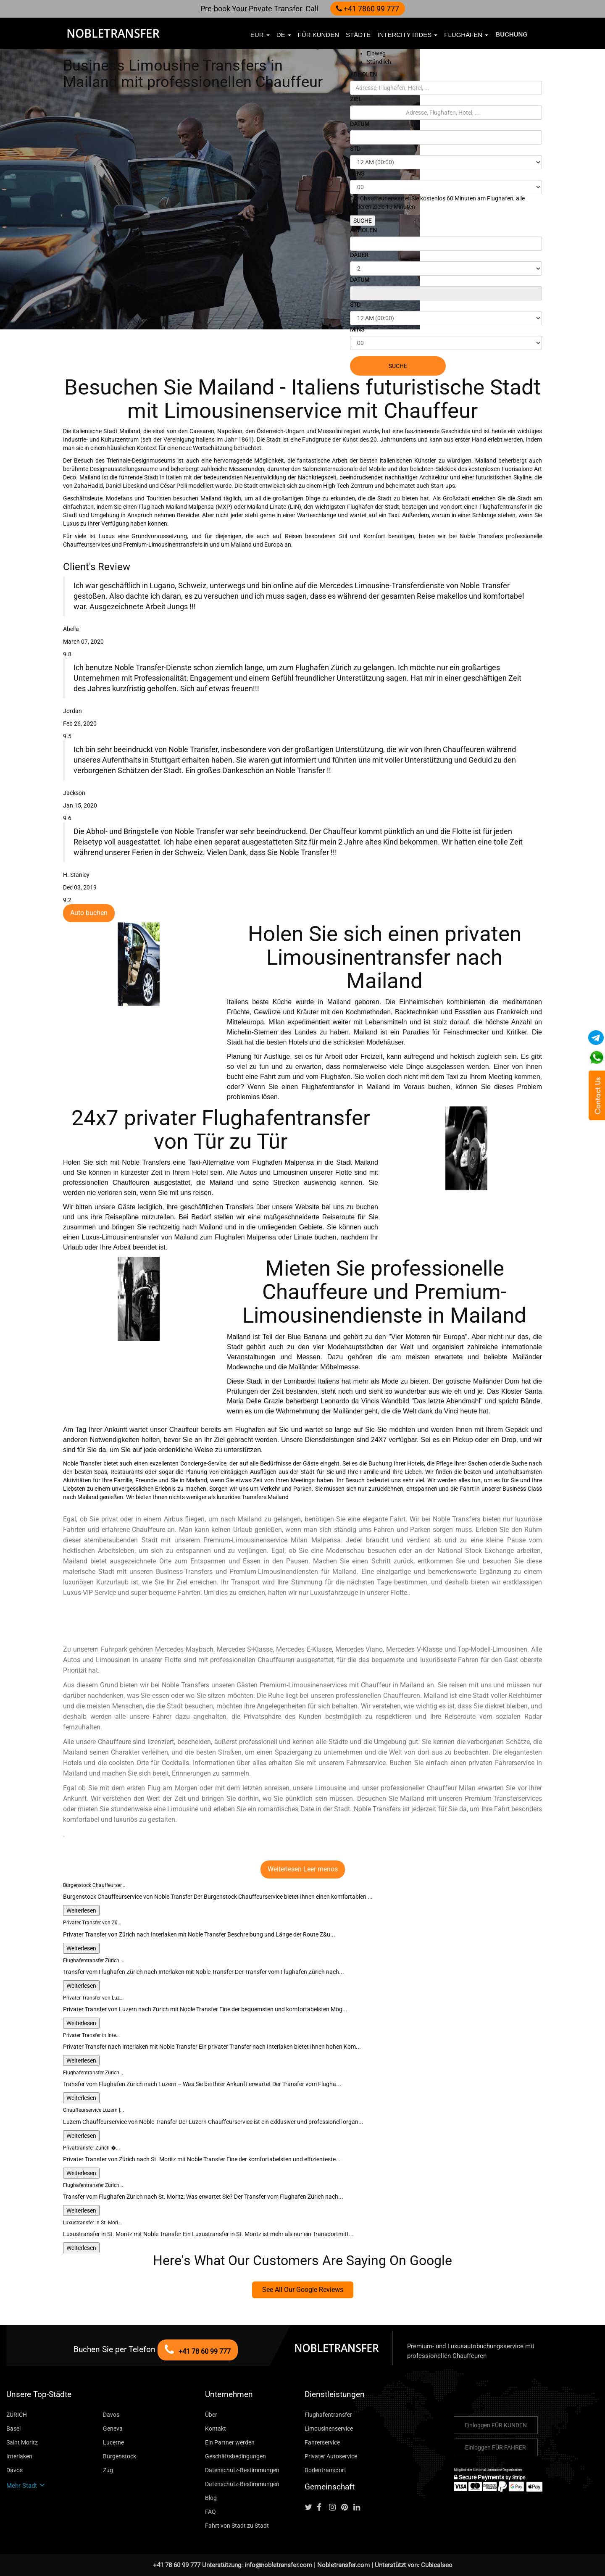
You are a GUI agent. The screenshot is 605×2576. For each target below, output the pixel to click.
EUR (260, 34)
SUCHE (362, 220)
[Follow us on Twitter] (310, 2507)
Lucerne (113, 2442)
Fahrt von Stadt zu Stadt (237, 2525)
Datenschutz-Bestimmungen (242, 2470)
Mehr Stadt (25, 2485)
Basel (13, 2428)
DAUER (359, 255)
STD (355, 148)
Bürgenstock (119, 2456)
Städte (358, 34)
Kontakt (215, 2428)
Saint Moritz (22, 2442)
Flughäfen (466, 34)
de (283, 34)
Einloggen (496, 2425)
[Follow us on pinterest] (346, 2507)
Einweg (376, 53)
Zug (108, 2470)
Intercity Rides (407, 34)
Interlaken (19, 2456)
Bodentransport (325, 2470)
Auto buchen (89, 913)
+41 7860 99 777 (367, 8)
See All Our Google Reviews (302, 2290)
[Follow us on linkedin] (358, 2507)
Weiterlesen (81, 1910)
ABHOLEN (363, 74)
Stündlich (379, 61)
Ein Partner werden (230, 2442)
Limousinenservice (329, 2428)
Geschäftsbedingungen (235, 2456)
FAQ (210, 2511)
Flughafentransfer (328, 2414)
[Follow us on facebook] (322, 2507)
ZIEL (356, 99)
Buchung (511, 34)
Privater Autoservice (331, 2456)
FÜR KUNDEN (318, 34)
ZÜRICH (16, 2414)
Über (211, 2414)
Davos (111, 2414)
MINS (357, 173)
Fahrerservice (322, 2442)
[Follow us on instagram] (334, 2507)
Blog (211, 2497)
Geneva (113, 2428)
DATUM (359, 124)
